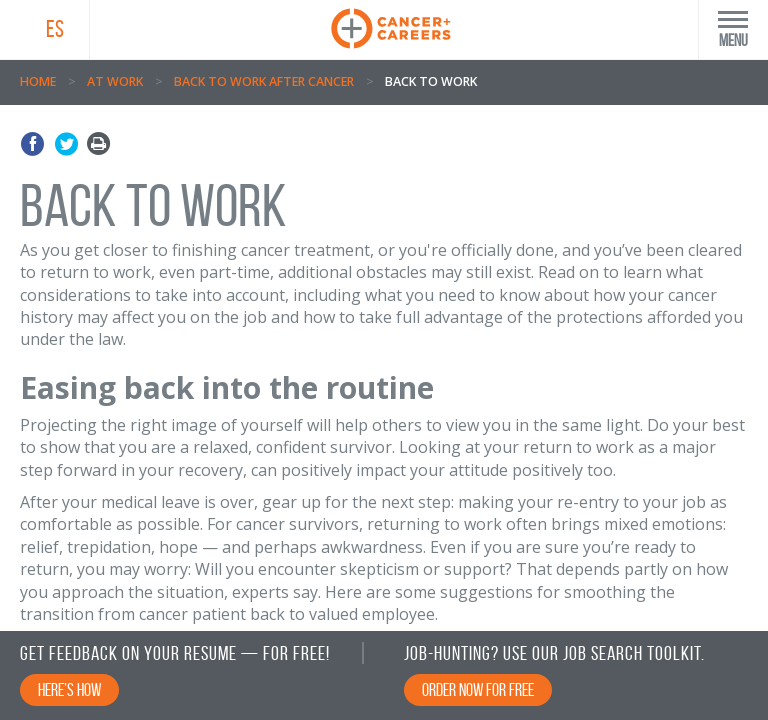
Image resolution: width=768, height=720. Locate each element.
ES (55, 29)
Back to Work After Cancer (264, 81)
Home (38, 81)
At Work (115, 81)
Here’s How (69, 690)
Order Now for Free (478, 690)
